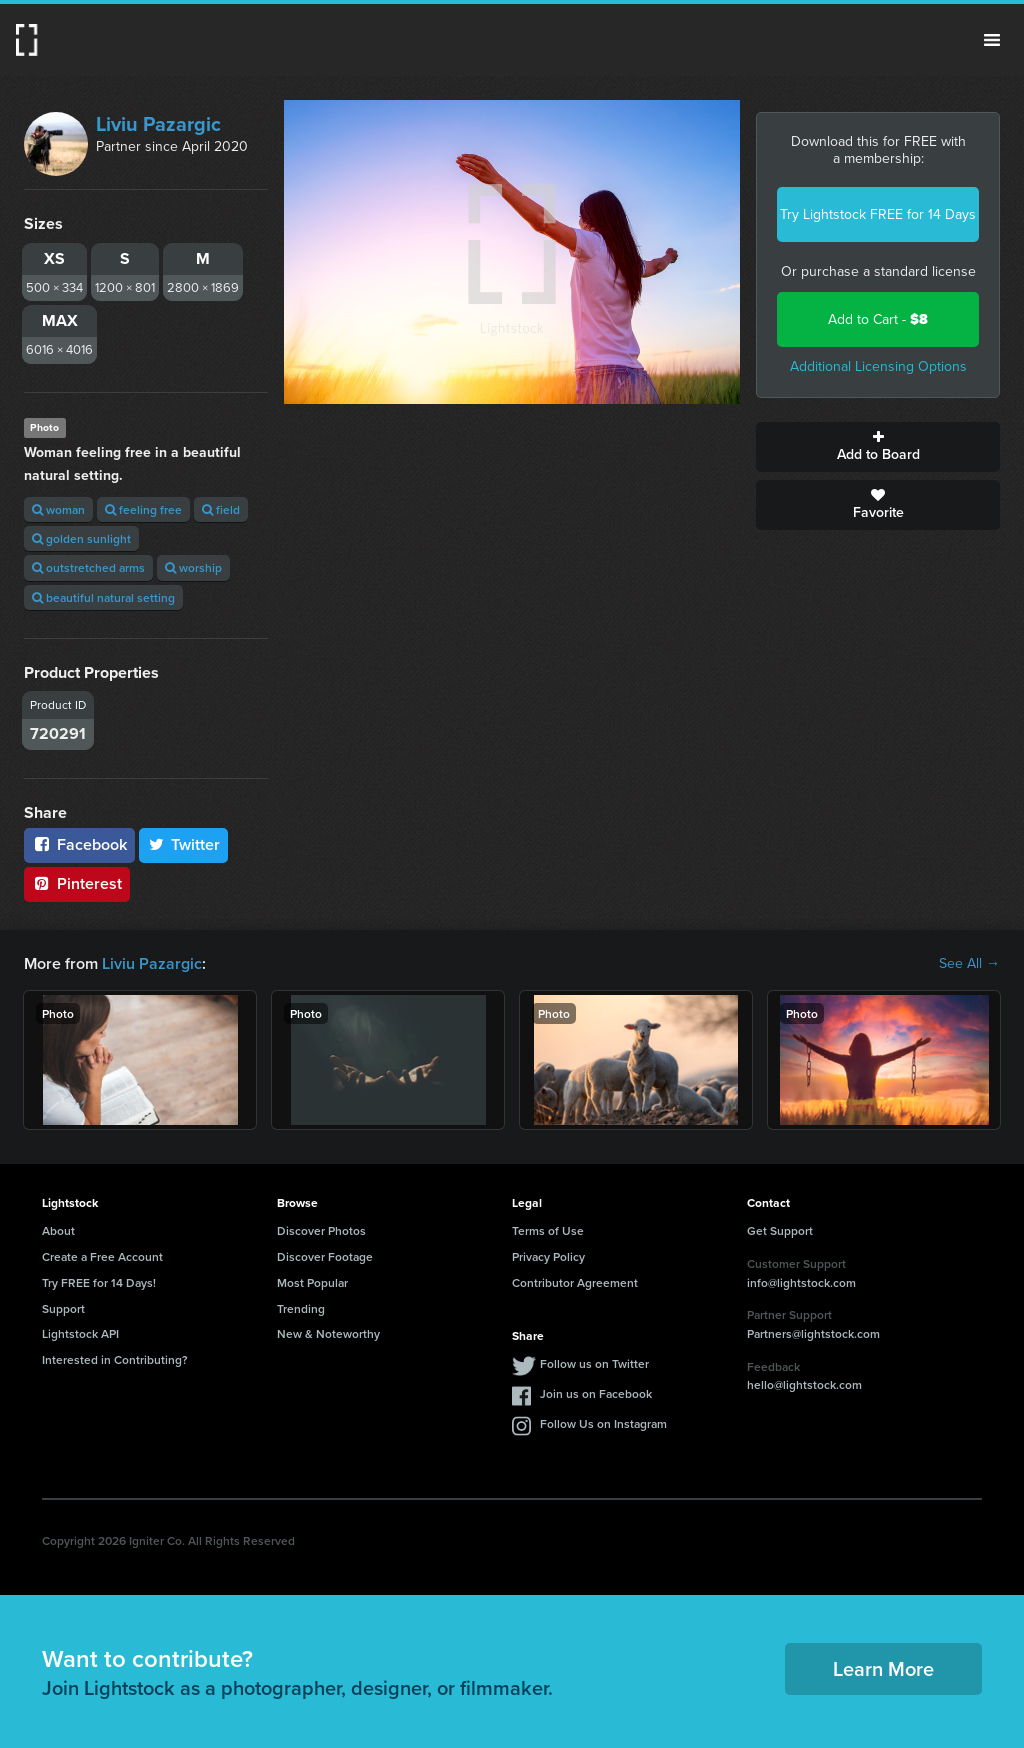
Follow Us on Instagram (603, 1423)
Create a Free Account (102, 1256)
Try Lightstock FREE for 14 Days (878, 214)
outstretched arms (88, 567)
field (221, 509)
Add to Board (878, 447)
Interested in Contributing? (115, 1359)
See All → (969, 964)
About (58, 1230)
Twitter (184, 844)
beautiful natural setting (103, 597)
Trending (301, 1308)
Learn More (883, 1668)
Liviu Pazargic (158, 124)
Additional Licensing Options (878, 366)
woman (58, 509)
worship (193, 567)
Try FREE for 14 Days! (99, 1282)
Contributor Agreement (575, 1282)
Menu (992, 40)
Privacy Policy (548, 1256)
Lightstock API (80, 1333)
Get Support (780, 1230)
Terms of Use (548, 1230)
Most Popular (312, 1282)
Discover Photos (321, 1230)
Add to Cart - (878, 319)
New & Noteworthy (328, 1333)
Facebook (79, 844)
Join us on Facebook (596, 1393)
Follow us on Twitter (594, 1363)
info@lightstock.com (801, 1282)
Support (63, 1308)
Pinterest (77, 883)
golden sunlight (81, 538)
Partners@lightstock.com (813, 1333)
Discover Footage (325, 1256)
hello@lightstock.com (804, 1384)
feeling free (143, 509)
